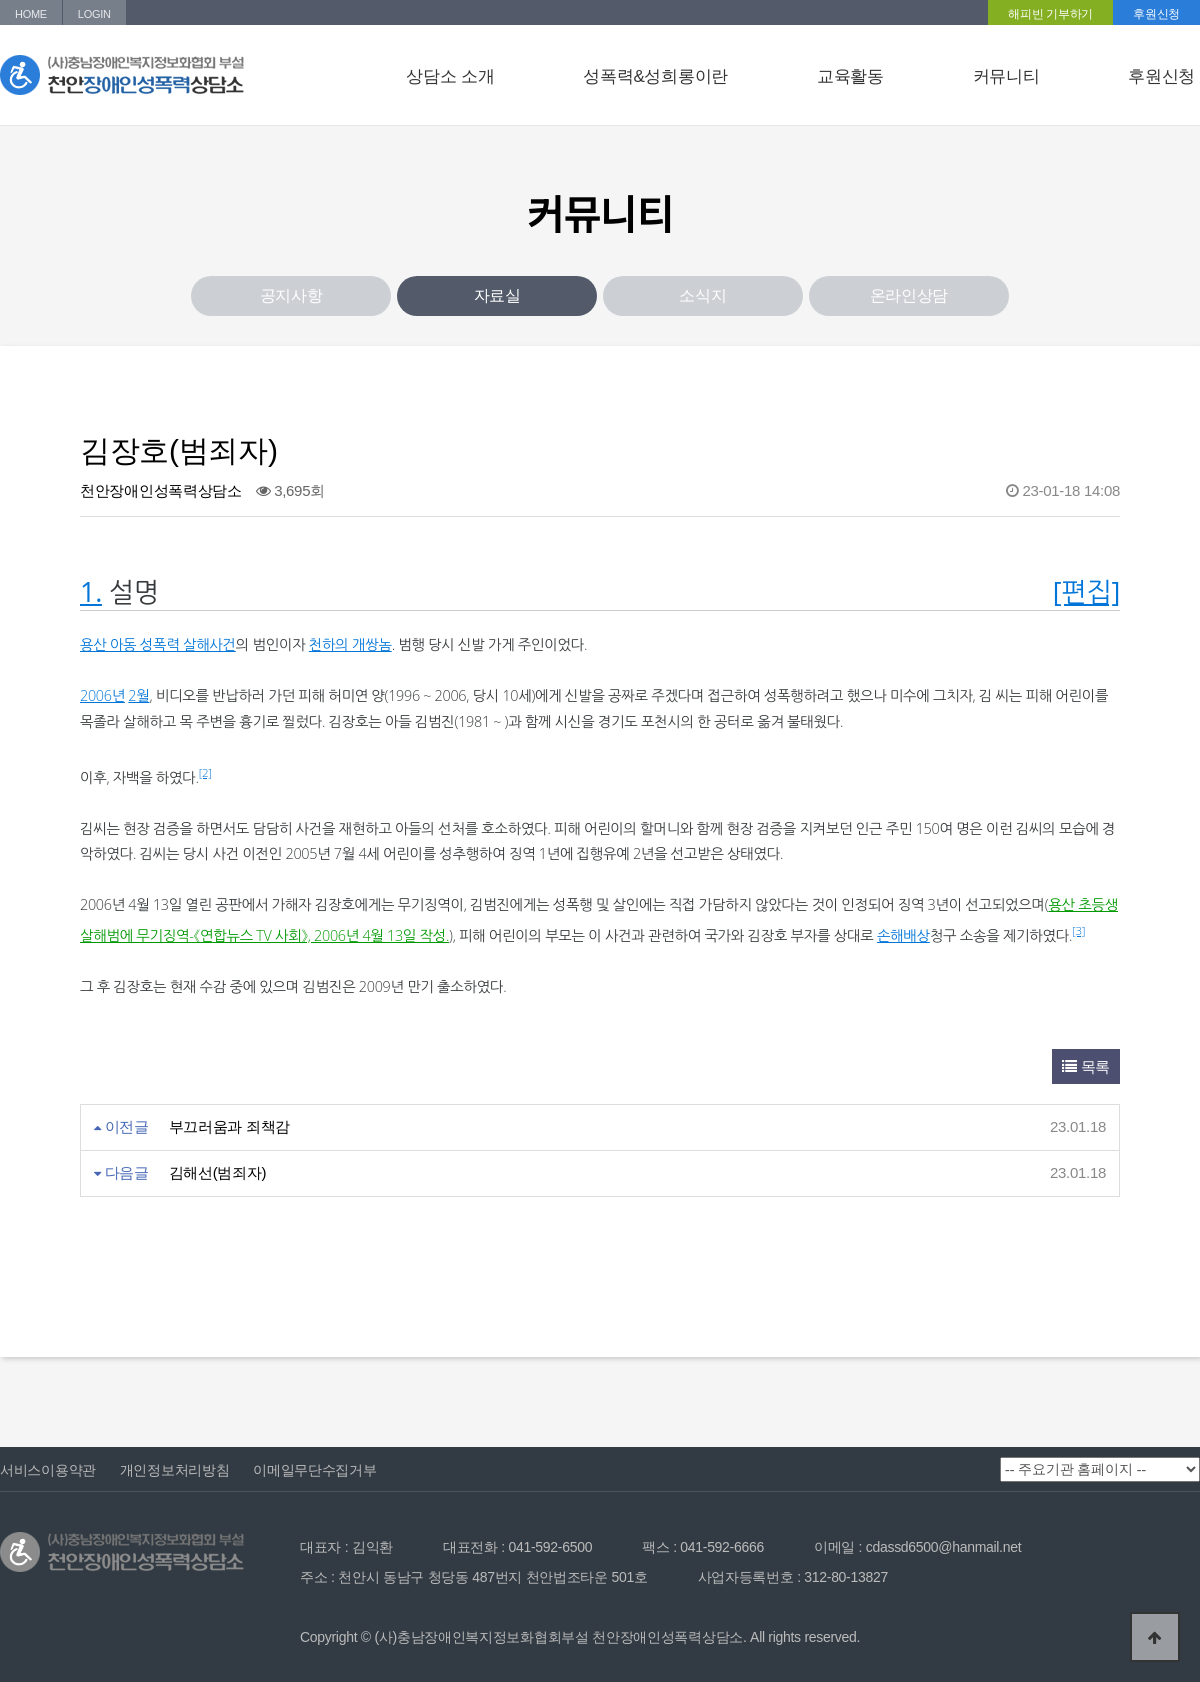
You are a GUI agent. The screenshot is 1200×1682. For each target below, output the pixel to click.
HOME (31, 14)
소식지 (702, 295)
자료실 (497, 295)
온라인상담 (909, 295)
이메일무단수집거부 (314, 1470)
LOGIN (94, 14)
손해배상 (903, 935)
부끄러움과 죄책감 (229, 1126)
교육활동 (850, 76)
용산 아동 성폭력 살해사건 (158, 644)
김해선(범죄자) (218, 1172)
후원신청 (1156, 14)
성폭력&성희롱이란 (655, 76)
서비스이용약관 (48, 1470)
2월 (138, 695)
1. (91, 591)
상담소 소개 (450, 76)
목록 (1086, 1066)
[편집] (1086, 591)
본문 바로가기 (0, 0)
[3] (1078, 930)
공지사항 (291, 295)
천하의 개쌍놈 (350, 644)
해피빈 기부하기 (1050, 14)
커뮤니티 (1006, 76)
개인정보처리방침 (175, 1470)
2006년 (102, 695)
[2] (205, 772)
